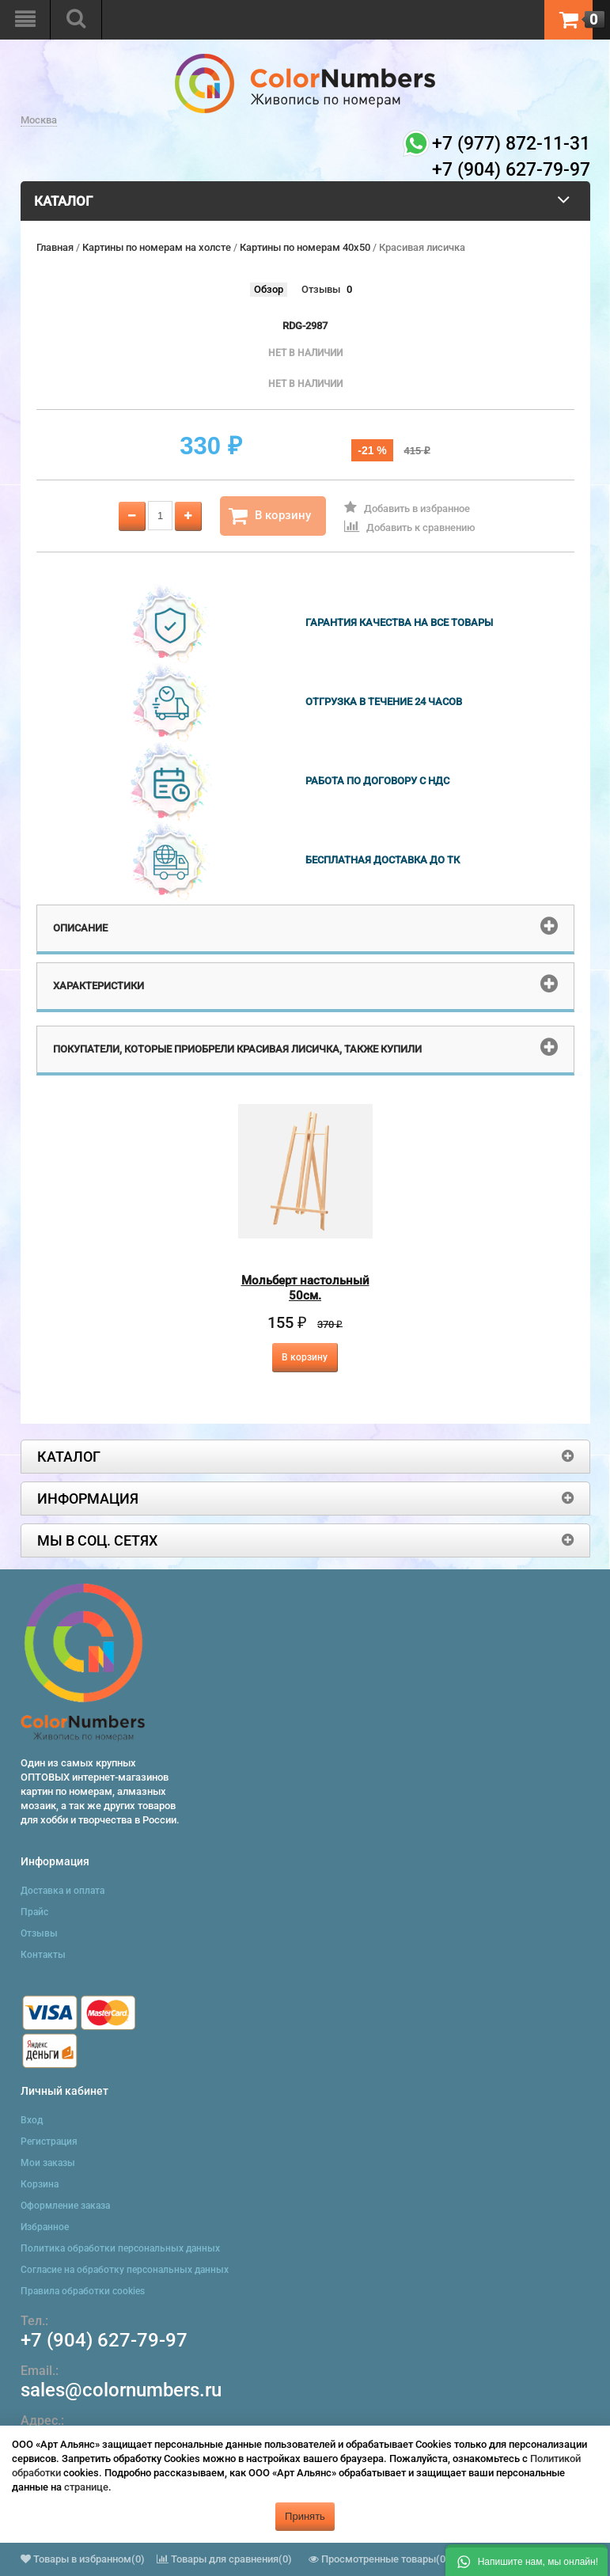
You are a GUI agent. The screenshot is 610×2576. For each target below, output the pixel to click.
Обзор (268, 289)
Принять (305, 2516)
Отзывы (320, 289)
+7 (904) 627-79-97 (104, 2340)
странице (86, 2487)
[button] (526, 2560)
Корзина (40, 2184)
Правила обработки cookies (83, 2291)
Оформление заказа (65, 2205)
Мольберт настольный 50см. (305, 1288)
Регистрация (49, 2141)
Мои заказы (48, 2162)
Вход (32, 2120)
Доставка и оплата (62, 1890)
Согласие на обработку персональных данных (125, 2269)
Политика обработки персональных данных (120, 2248)
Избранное (45, 2227)
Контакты (43, 1954)
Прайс (34, 1912)
